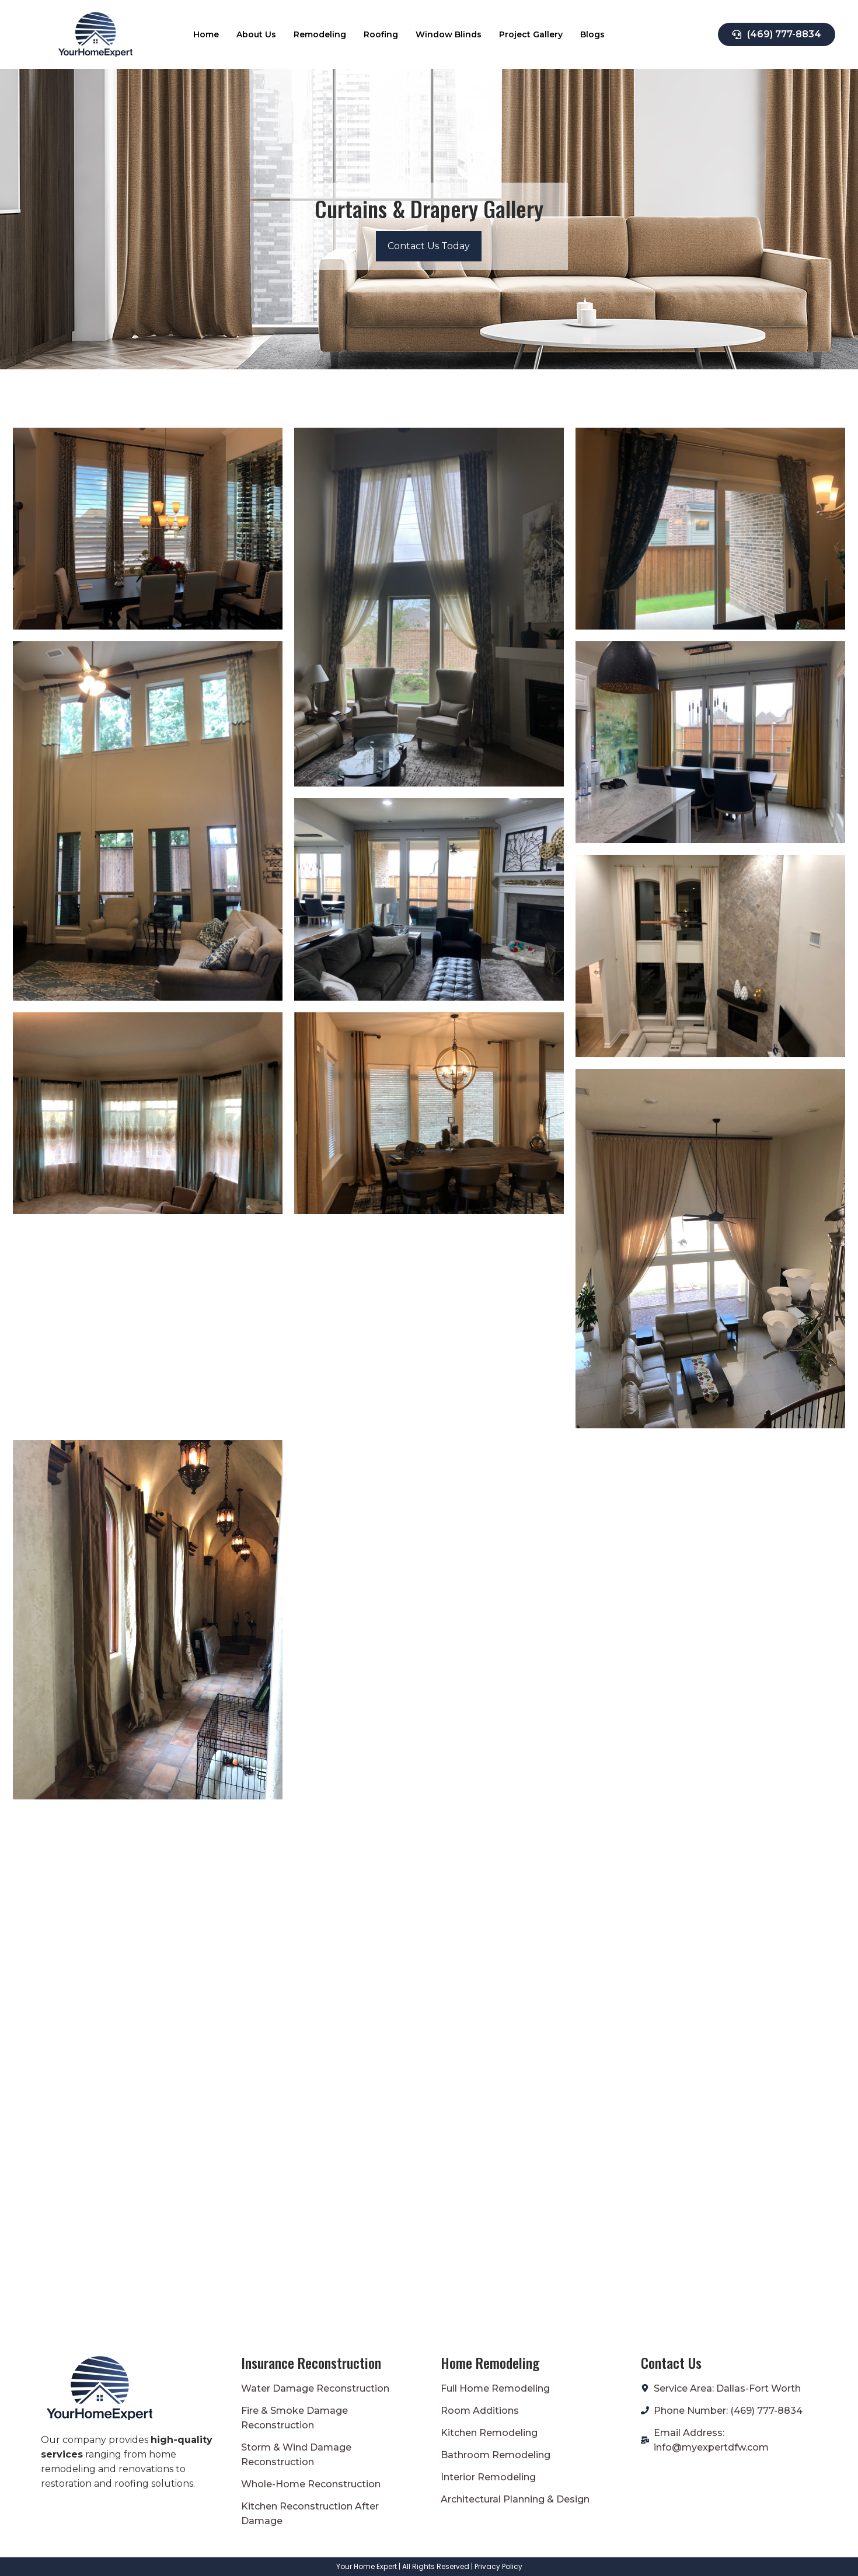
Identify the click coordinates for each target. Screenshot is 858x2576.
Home (206, 34)
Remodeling (320, 34)
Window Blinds (449, 34)
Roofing (381, 34)
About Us (256, 34)
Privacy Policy (498, 2566)
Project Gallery (531, 34)
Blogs (592, 34)
